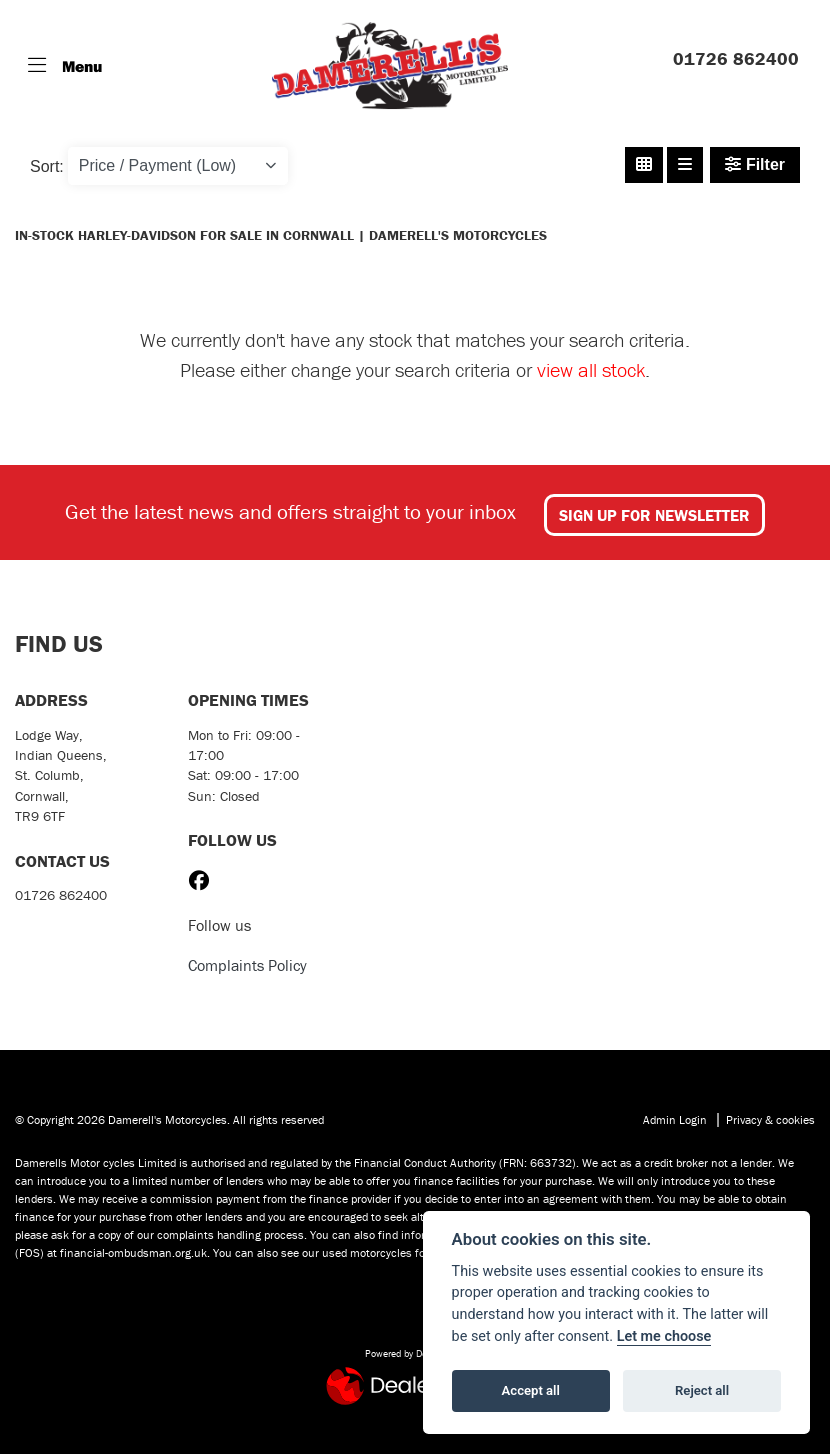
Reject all (702, 1390)
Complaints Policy (247, 965)
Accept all (531, 1390)
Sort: (47, 166)
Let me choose (664, 1336)
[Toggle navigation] (65, 66)
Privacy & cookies (770, 1119)
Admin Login (675, 1119)
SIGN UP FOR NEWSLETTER (654, 515)
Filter (755, 164)
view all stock (591, 369)
